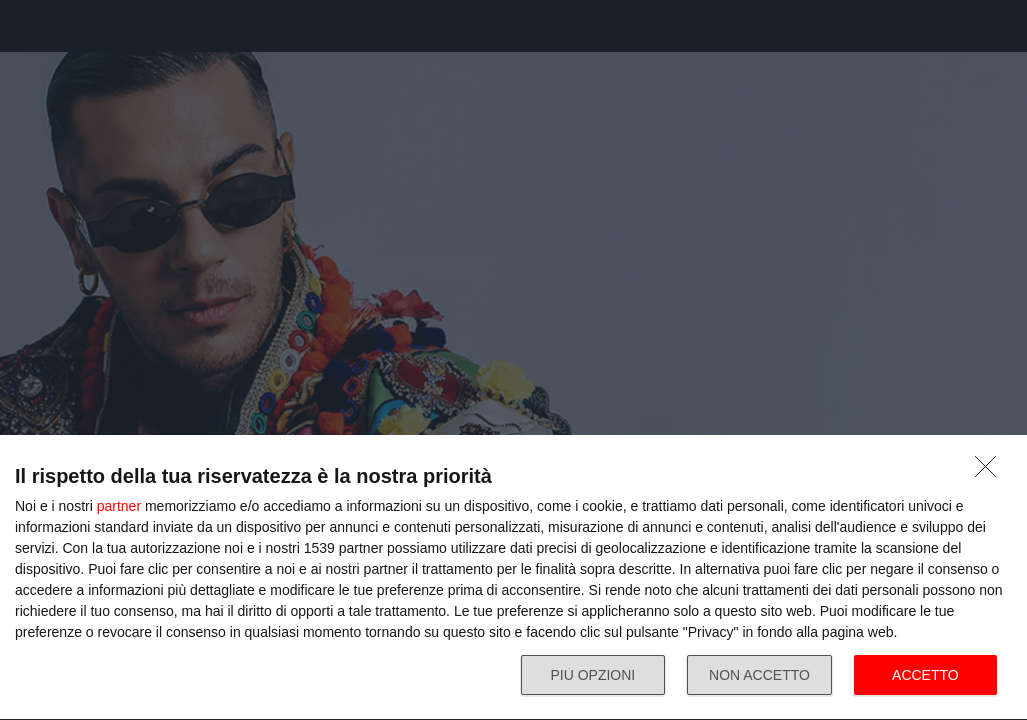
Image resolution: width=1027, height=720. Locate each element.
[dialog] (513, 578)
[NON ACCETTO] (991, 472)
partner (119, 506)
